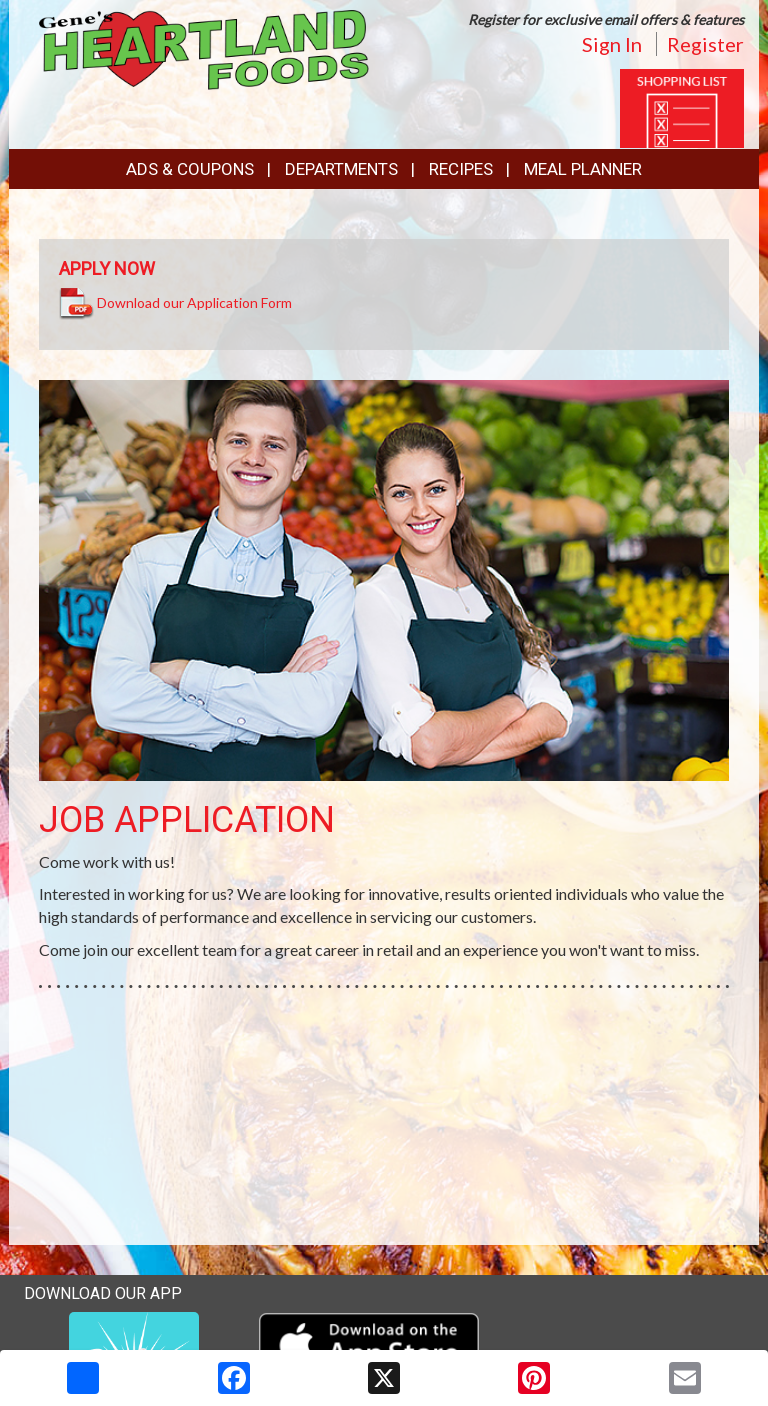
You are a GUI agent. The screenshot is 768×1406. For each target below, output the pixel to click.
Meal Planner (583, 169)
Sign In (612, 44)
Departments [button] (341, 169)
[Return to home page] (204, 48)
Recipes (461, 169)
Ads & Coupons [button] (190, 169)
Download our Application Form (194, 302)
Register (705, 44)
